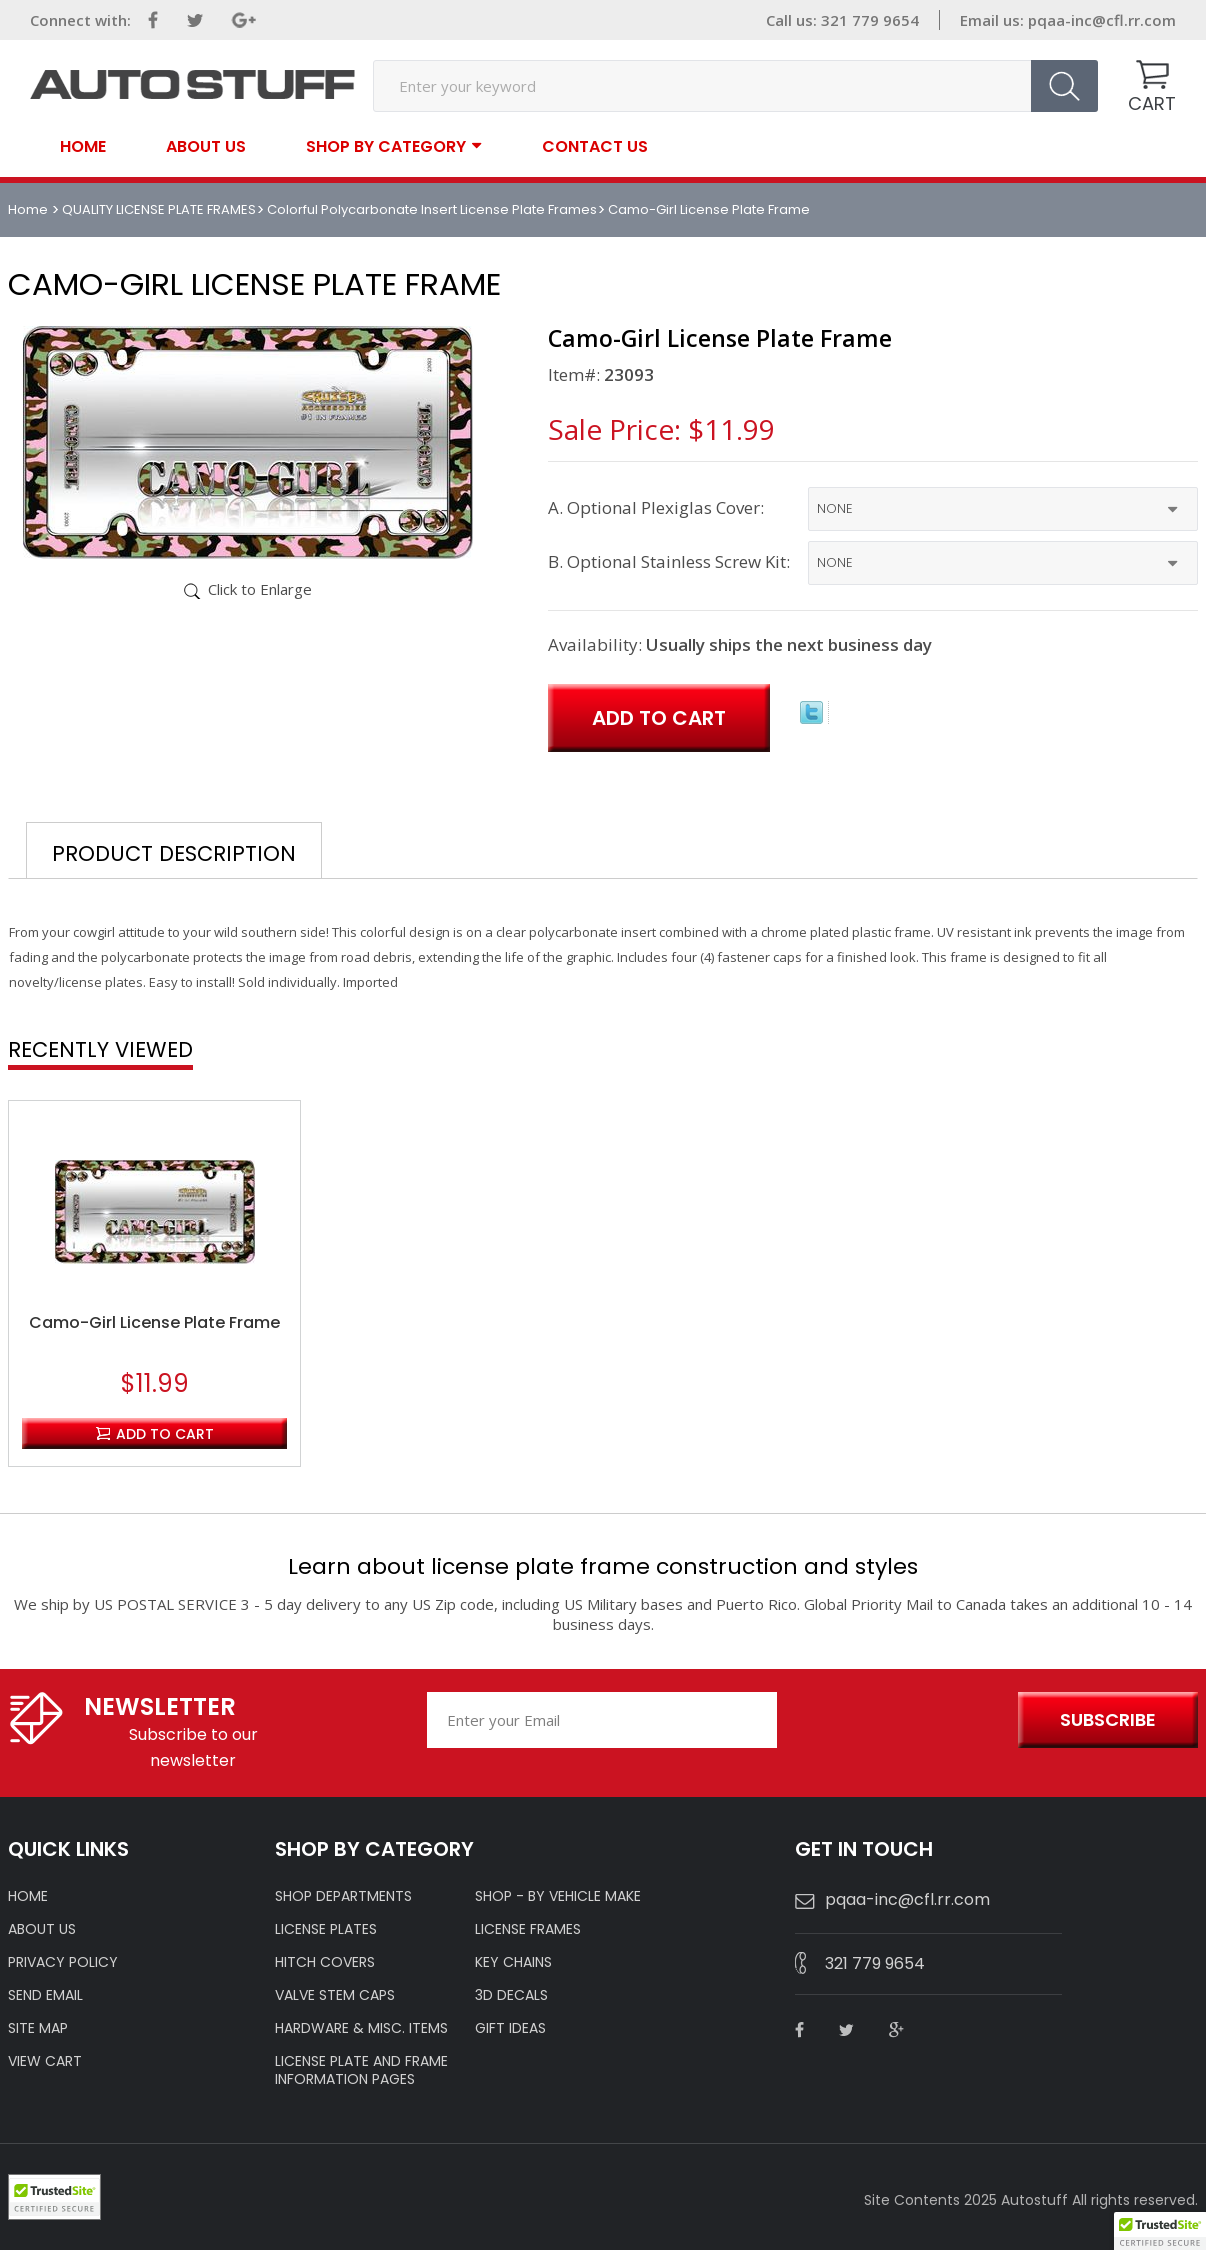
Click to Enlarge (260, 589)
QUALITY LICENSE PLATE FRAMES (159, 209)
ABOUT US (42, 1929)
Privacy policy (63, 1962)
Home (83, 147)
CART (1152, 103)
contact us (595, 147)
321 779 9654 (875, 1963)
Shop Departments (343, 1896)
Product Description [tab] (174, 853)
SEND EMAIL (45, 1995)
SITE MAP (38, 2028)
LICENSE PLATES (326, 1929)
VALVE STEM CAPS (335, 1995)
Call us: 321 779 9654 (842, 20)
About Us (206, 147)
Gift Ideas (510, 2028)
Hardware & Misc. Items (361, 2028)
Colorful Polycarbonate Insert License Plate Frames (432, 209)
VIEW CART (45, 2061)
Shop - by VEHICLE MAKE (558, 1896)
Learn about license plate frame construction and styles (603, 1566)
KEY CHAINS (513, 1962)
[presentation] (894, 1721)
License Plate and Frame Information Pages (361, 2070)
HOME (28, 1896)
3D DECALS (511, 1995)
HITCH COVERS (325, 1962)
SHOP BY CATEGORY (386, 145)
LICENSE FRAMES (528, 1929)
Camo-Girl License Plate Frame (154, 1323)
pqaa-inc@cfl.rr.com (1102, 20)
